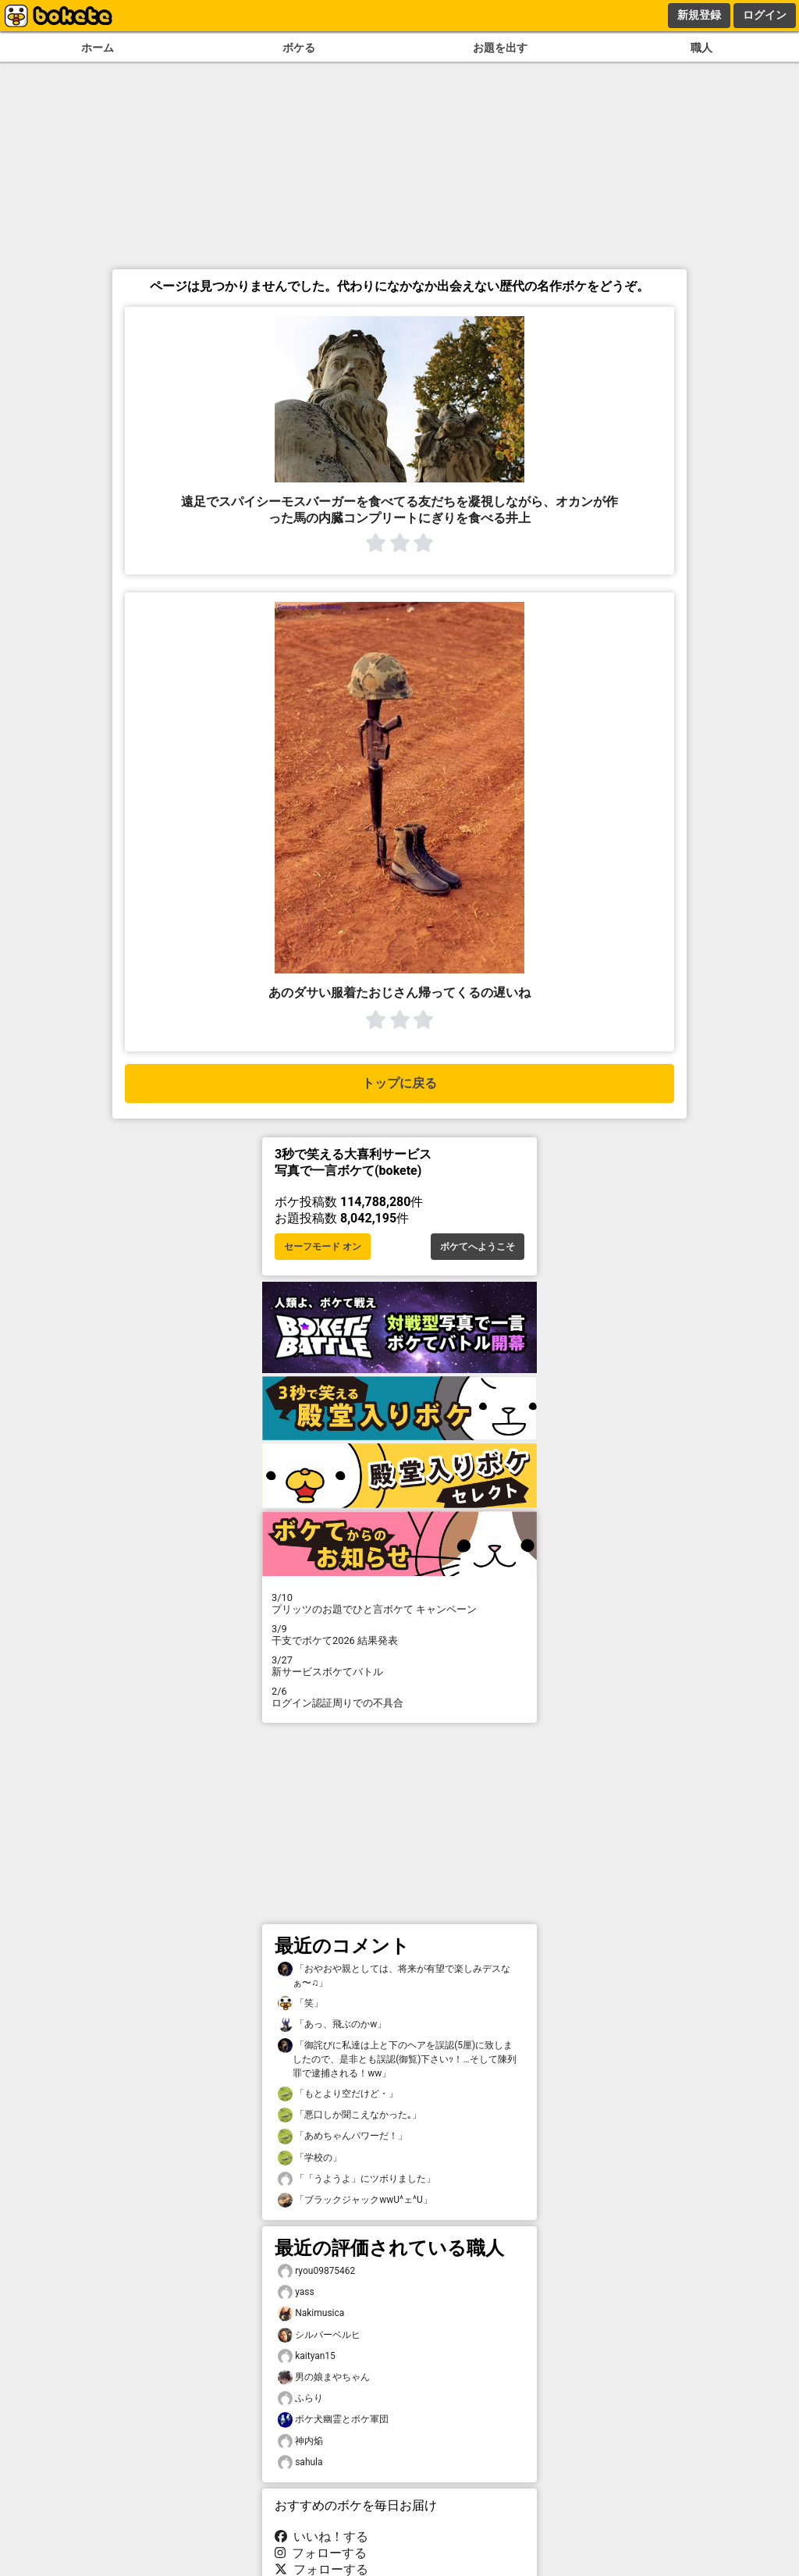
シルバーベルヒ (319, 2335)
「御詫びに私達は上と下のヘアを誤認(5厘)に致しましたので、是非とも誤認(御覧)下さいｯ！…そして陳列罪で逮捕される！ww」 (397, 2058)
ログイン (765, 15)
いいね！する (321, 2536)
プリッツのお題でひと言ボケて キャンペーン (399, 1603)
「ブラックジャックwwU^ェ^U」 (355, 2200)
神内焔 (300, 2441)
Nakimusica (311, 2313)
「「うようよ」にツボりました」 (356, 2179)
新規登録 (699, 15)
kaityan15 (307, 2356)
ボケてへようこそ (477, 1246)
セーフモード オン (322, 1246)
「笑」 (300, 2003)
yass (296, 2292)
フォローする (321, 2553)
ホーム (97, 48)
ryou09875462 (316, 2271)
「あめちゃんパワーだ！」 (342, 2136)
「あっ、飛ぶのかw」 (332, 2024)
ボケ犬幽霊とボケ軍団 (333, 2419)
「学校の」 (310, 2158)
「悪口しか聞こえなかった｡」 (349, 2115)
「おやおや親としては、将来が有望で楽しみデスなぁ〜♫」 (394, 1975)
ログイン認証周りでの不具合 (399, 1697)
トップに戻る (399, 1083)
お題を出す (500, 48)
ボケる (298, 48)
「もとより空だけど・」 (338, 2094)
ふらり (300, 2398)
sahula (300, 2462)
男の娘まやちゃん (324, 2377)
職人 (701, 48)
